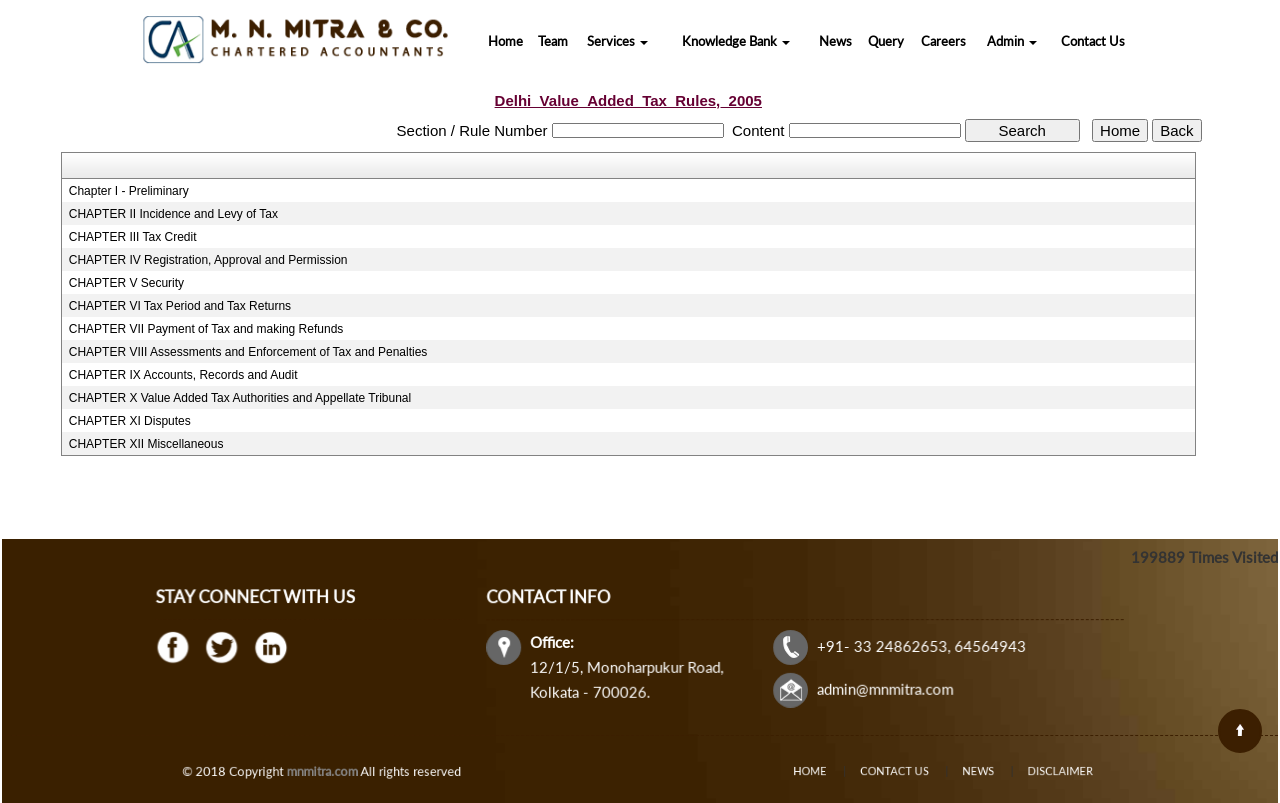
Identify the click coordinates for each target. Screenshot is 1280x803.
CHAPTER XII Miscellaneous (146, 444)
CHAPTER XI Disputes (130, 421)
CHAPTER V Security (126, 283)
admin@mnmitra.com (882, 688)
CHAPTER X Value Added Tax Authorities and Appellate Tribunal (240, 398)
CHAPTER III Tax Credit (133, 237)
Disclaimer (1035, 771)
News (835, 41)
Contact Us (1093, 41)
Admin (1012, 41)
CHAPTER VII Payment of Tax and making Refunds (206, 329)
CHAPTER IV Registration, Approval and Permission (208, 260)
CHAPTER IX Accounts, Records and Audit (183, 375)
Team (553, 41)
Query (886, 41)
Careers (943, 41)
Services (617, 41)
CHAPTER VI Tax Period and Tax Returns (180, 306)
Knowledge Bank (736, 41)
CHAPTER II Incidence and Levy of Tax (173, 214)
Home (505, 41)
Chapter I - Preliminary (129, 191)
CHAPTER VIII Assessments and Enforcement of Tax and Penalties (248, 352)
